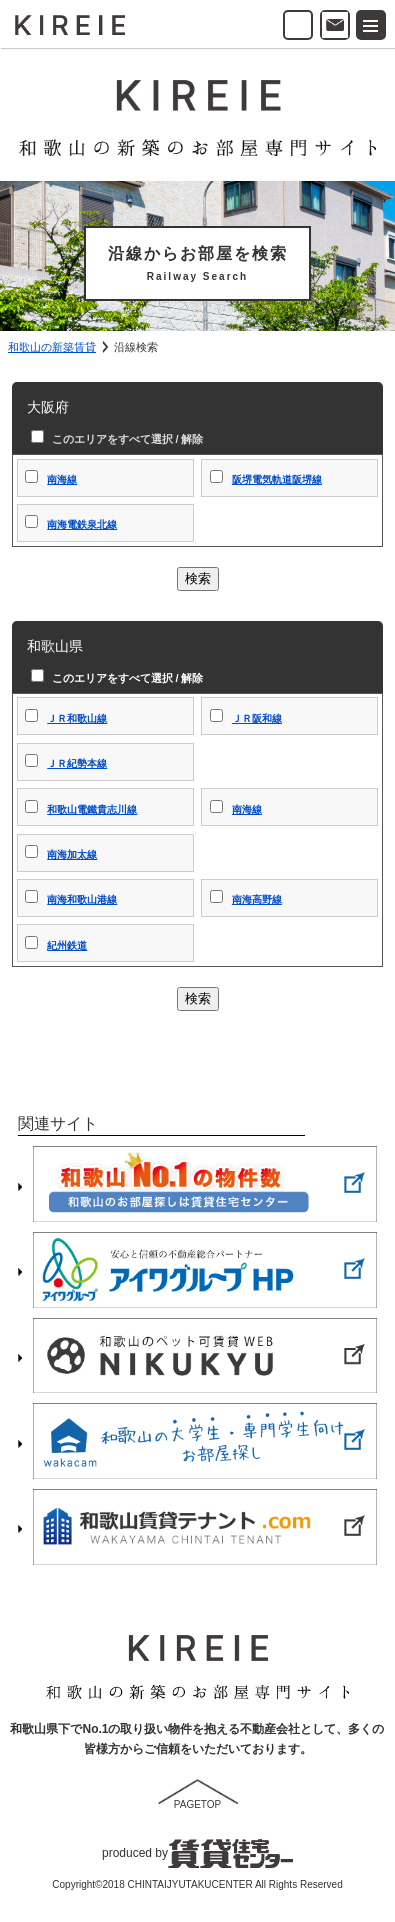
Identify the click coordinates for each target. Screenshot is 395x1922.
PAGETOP (197, 1804)
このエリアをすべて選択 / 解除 (125, 439)
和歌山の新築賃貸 (52, 347)
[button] (371, 25)
